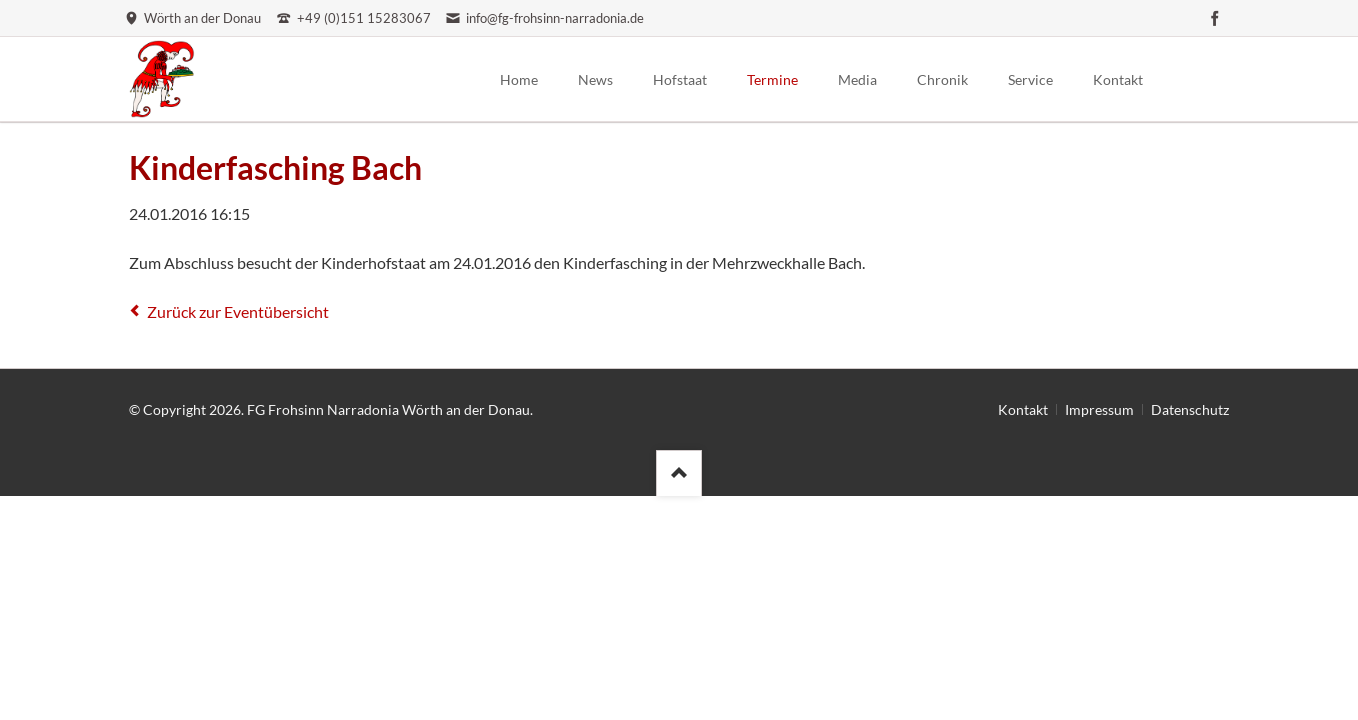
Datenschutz (1190, 409)
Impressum (1099, 409)
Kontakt (1023, 409)
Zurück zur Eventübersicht (238, 311)
